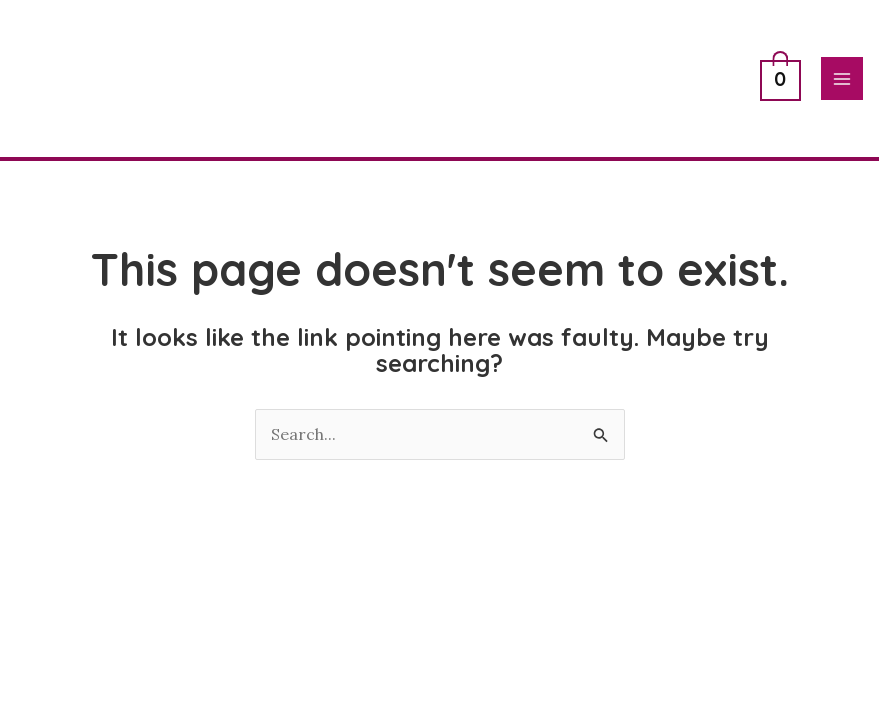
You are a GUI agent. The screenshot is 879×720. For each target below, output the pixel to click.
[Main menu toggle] (842, 78)
